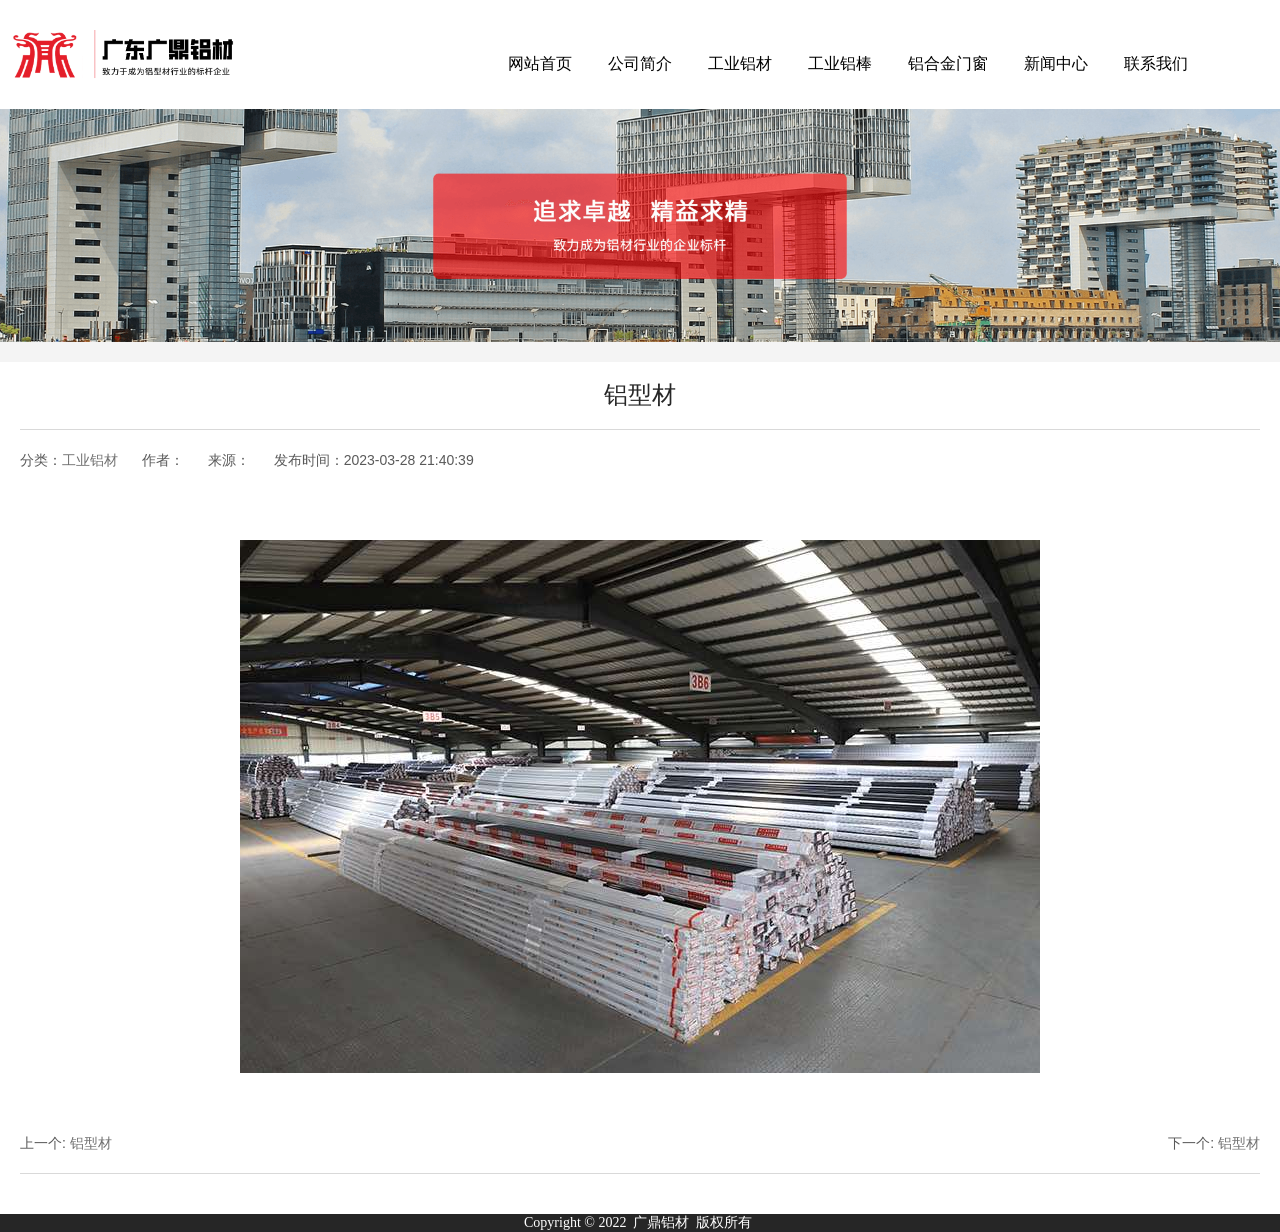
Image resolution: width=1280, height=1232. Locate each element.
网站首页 (540, 63)
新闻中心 (1056, 63)
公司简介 (640, 63)
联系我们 (1156, 63)
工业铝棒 (840, 63)
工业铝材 (740, 63)
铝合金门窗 (948, 63)
